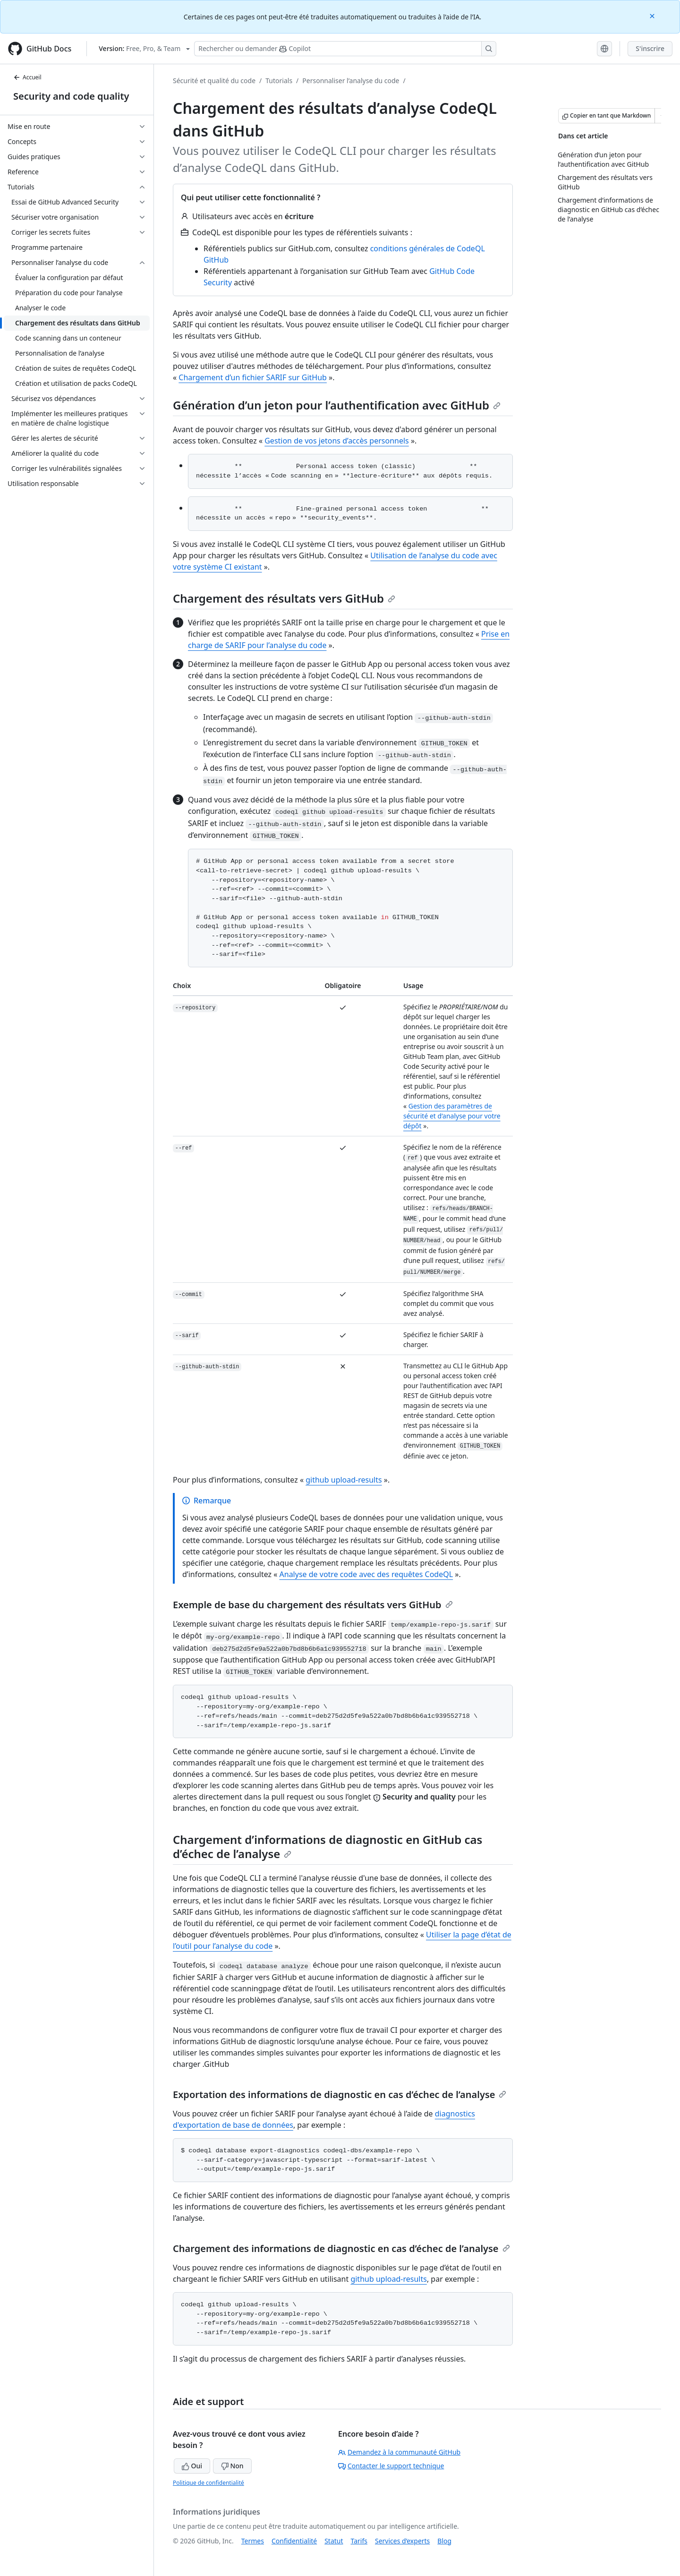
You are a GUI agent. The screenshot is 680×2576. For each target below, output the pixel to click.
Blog (444, 2540)
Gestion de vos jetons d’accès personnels (336, 440)
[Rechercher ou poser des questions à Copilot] (345, 48)
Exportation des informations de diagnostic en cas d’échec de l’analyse (339, 2094)
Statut (333, 2540)
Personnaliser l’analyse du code (350, 80)
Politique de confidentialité (208, 2483)
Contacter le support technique (391, 2465)
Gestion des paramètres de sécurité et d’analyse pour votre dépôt (452, 1115)
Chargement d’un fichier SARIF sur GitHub (252, 377)
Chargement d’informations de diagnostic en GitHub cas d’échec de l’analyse (327, 1846)
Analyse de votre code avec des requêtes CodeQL (366, 1574)
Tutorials (278, 80)
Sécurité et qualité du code (214, 80)
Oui (192, 2465)
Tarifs (359, 2540)
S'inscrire (650, 48)
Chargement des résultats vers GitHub (284, 598)
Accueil (27, 77)
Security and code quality (71, 96)
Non (232, 2465)
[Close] (653, 15)
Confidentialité (294, 2540)
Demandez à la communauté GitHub (399, 2452)
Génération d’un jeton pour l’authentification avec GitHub (337, 405)
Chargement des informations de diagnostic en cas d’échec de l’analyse (341, 2248)
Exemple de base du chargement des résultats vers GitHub (313, 1604)
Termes (252, 2540)
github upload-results (344, 1480)
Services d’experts (402, 2540)
